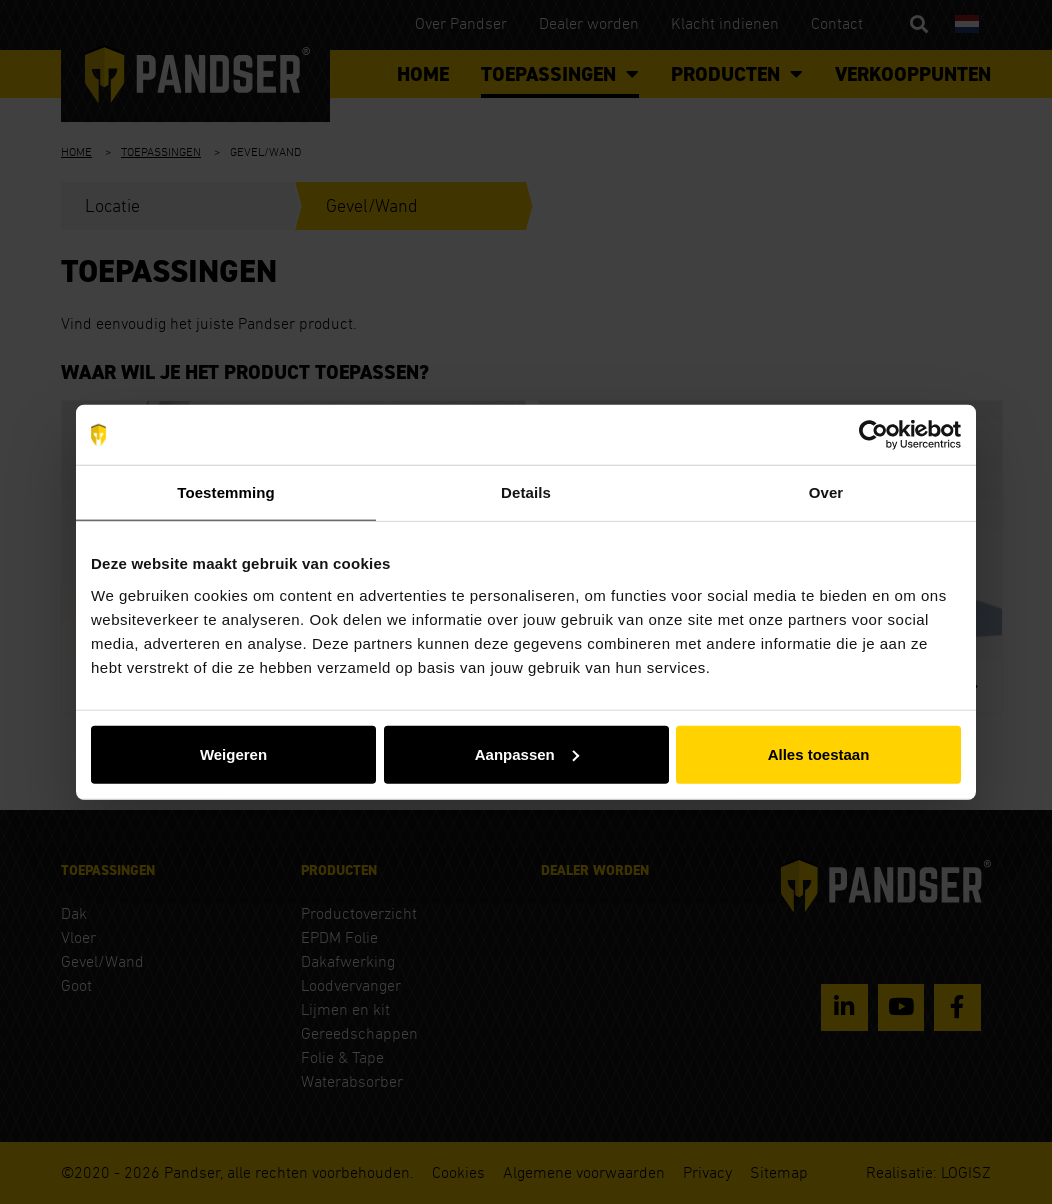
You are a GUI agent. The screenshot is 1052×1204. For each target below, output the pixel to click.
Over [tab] (826, 492)
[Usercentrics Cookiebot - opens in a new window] (873, 435)
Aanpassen (527, 753)
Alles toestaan (819, 753)
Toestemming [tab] (226, 492)
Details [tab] (526, 492)
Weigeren (233, 753)
